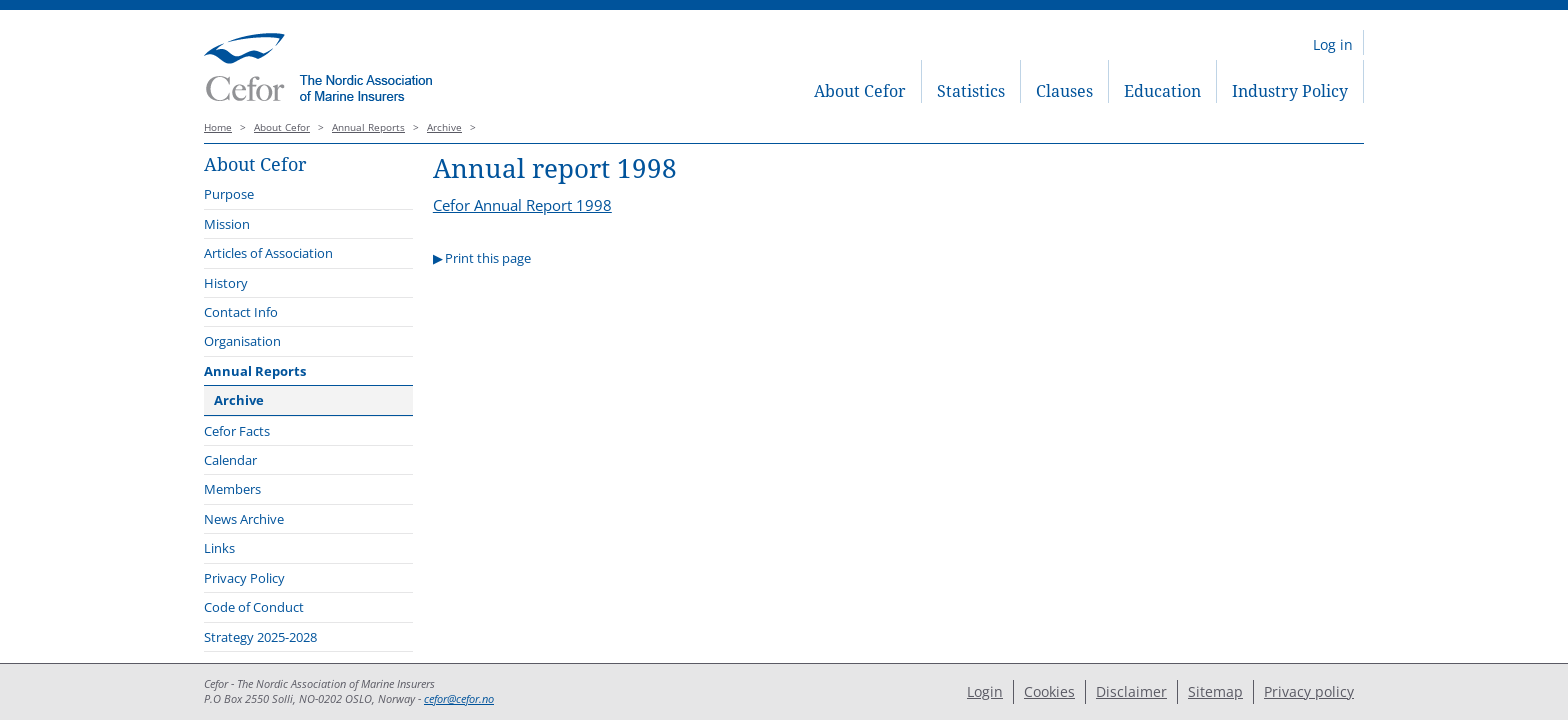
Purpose (229, 194)
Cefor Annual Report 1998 (522, 205)
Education (1162, 91)
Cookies (1049, 691)
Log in (1333, 44)
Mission (227, 224)
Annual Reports (368, 127)
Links (219, 548)
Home (218, 127)
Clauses (1064, 91)
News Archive (244, 519)
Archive (444, 127)
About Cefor (860, 91)
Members (232, 489)
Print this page (488, 258)
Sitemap (1215, 691)
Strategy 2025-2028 (260, 637)
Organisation (242, 341)
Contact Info (241, 312)
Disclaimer (1131, 691)
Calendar (230, 460)
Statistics (971, 91)
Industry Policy (1290, 91)
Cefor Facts (237, 431)
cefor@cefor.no (459, 699)
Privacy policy (1309, 691)
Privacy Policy (244, 578)
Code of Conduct (254, 607)
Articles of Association (268, 253)
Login (985, 691)
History (226, 283)
